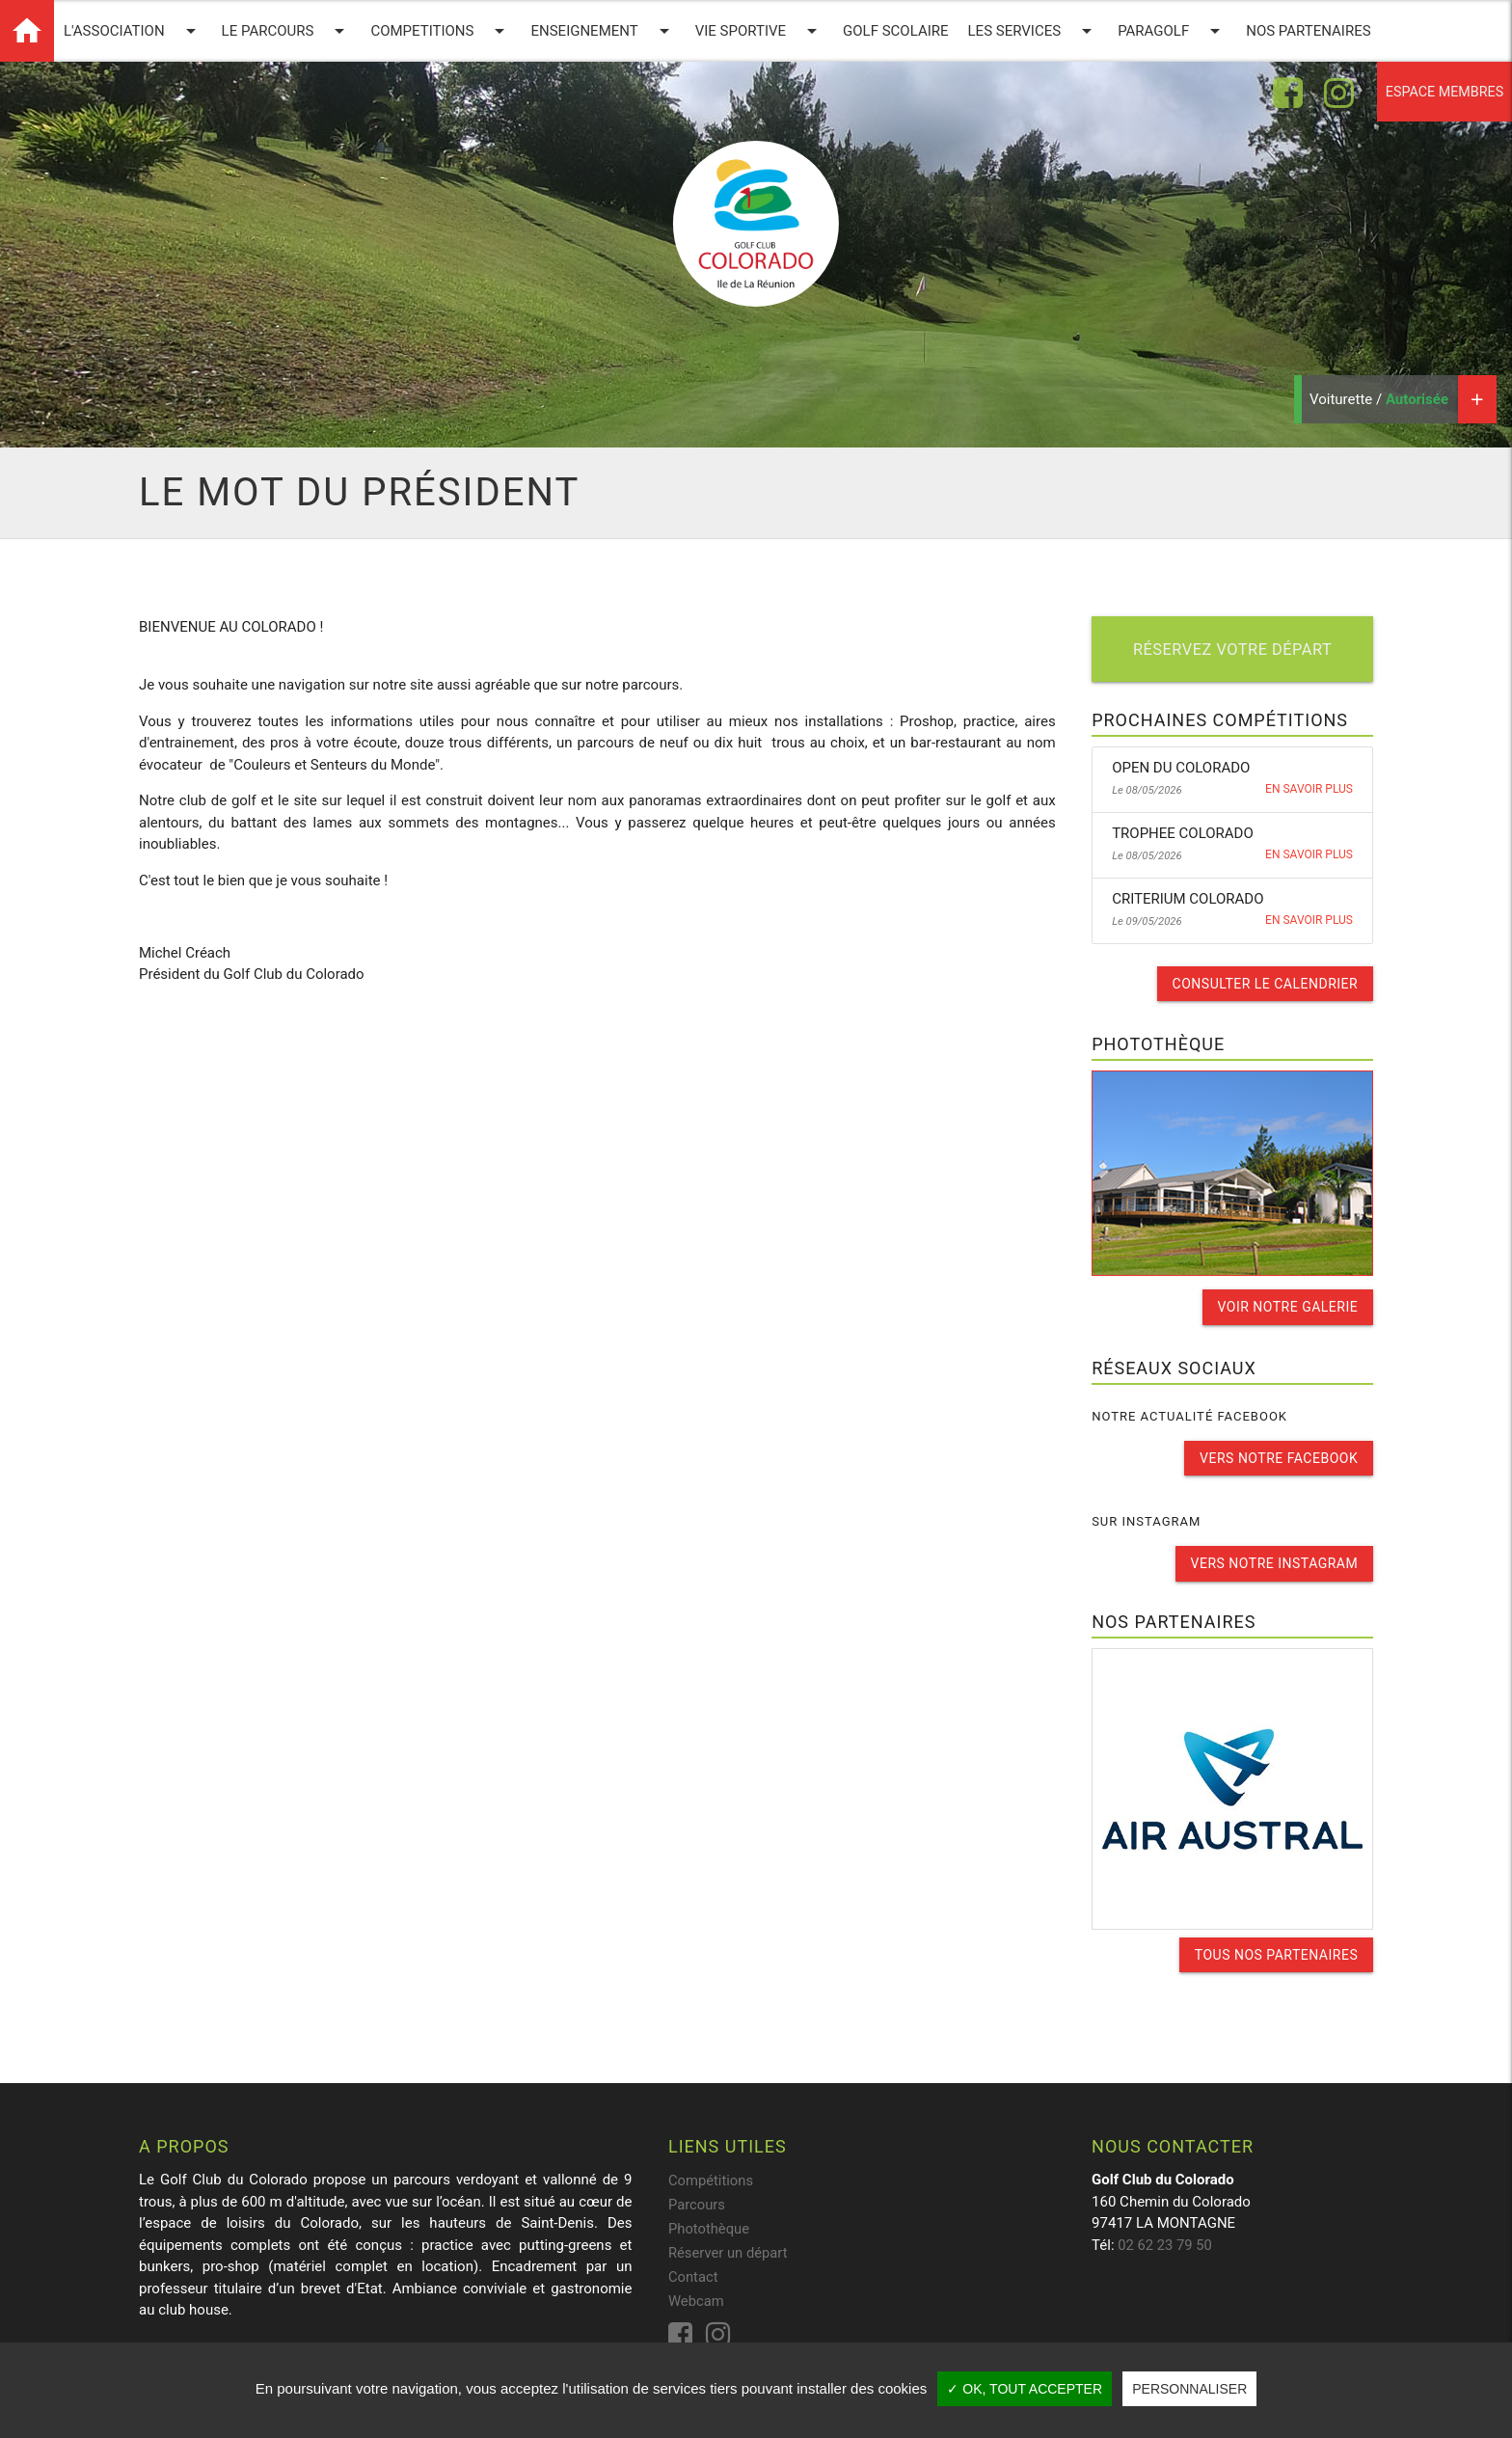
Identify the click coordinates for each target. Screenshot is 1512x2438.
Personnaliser (1189, 2389)
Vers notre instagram (1274, 1562)
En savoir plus (1309, 790)
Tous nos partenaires (1276, 1953)
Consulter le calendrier (1265, 983)
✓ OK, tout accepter (1024, 2389)
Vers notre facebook (1279, 1457)
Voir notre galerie (1287, 1306)
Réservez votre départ (1232, 649)
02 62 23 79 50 (1165, 2243)
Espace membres (1440, 92)
